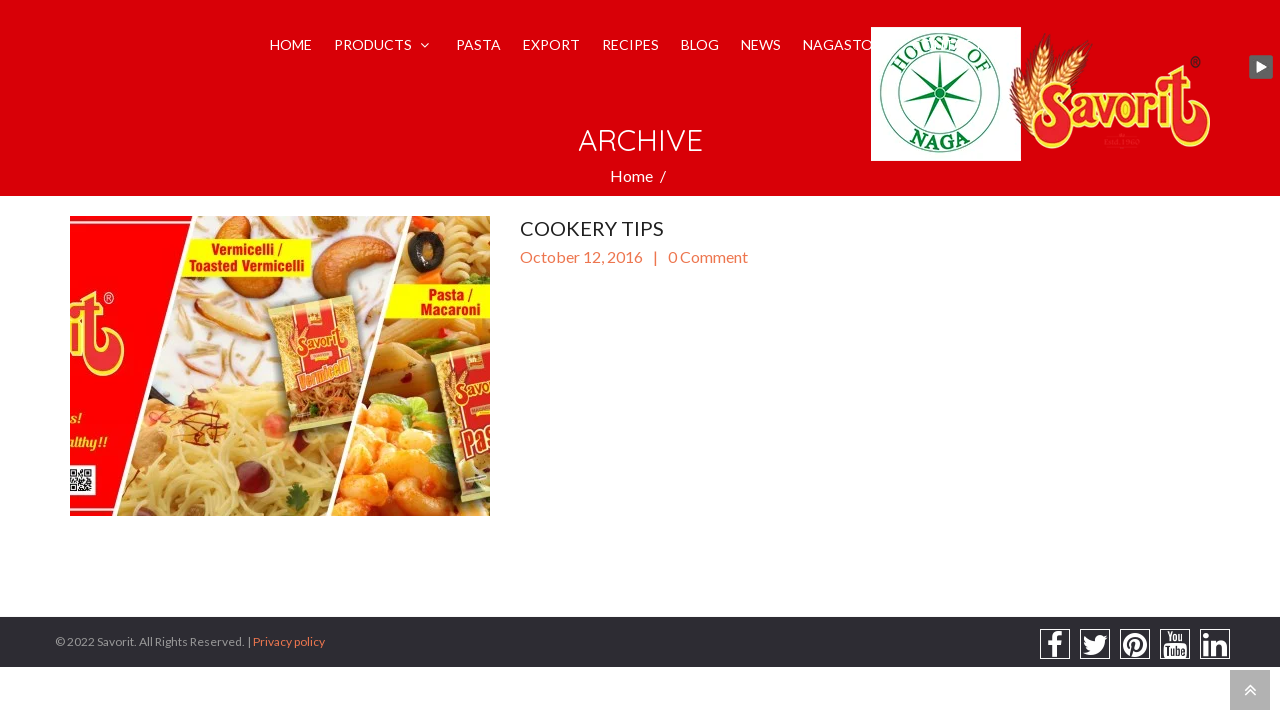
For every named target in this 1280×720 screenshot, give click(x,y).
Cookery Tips (592, 228)
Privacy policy (289, 641)
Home (631, 175)
